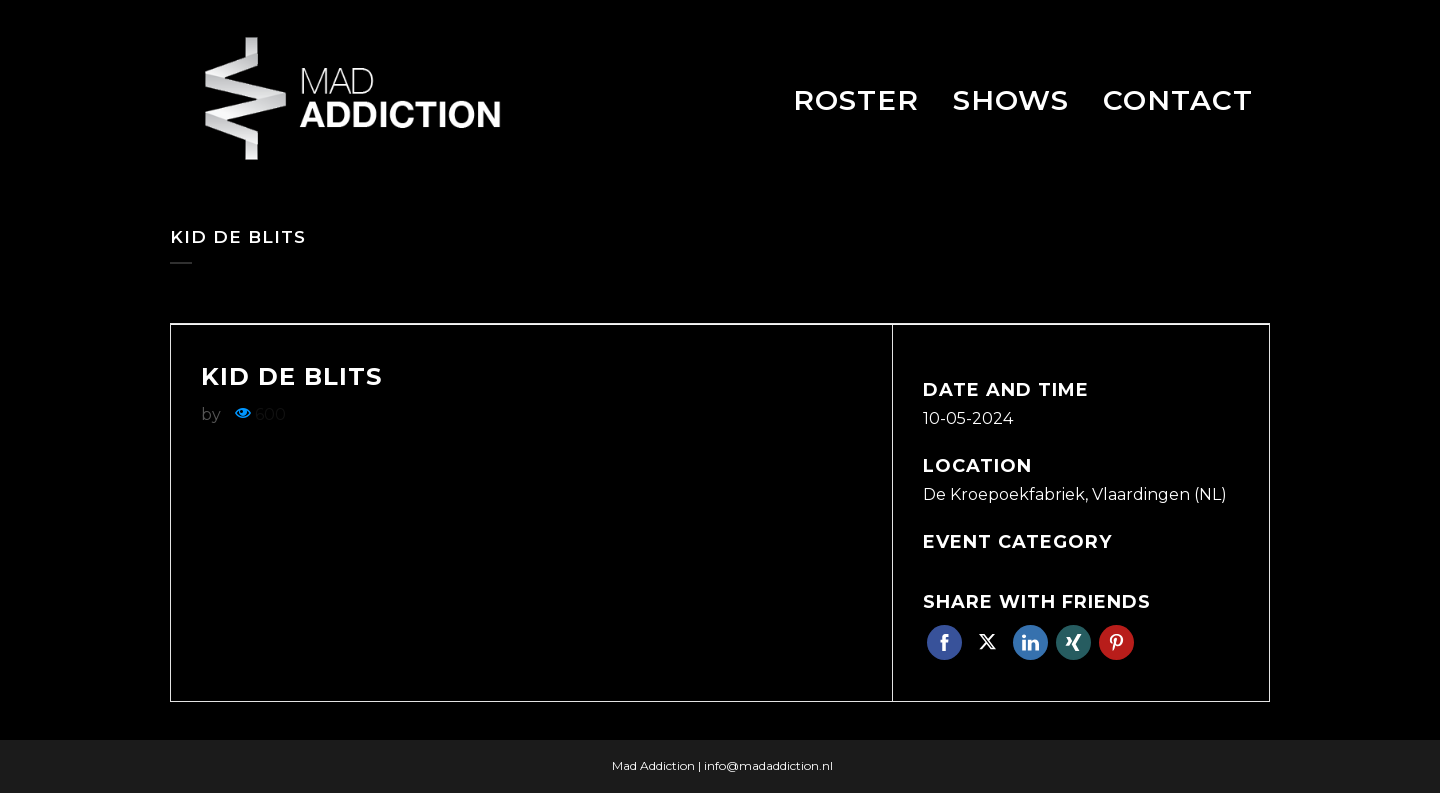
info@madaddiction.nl (768, 765)
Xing (1073, 642)
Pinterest (1116, 642)
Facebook (944, 642)
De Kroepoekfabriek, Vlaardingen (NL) (1075, 494)
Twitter (987, 642)
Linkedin (1030, 642)
